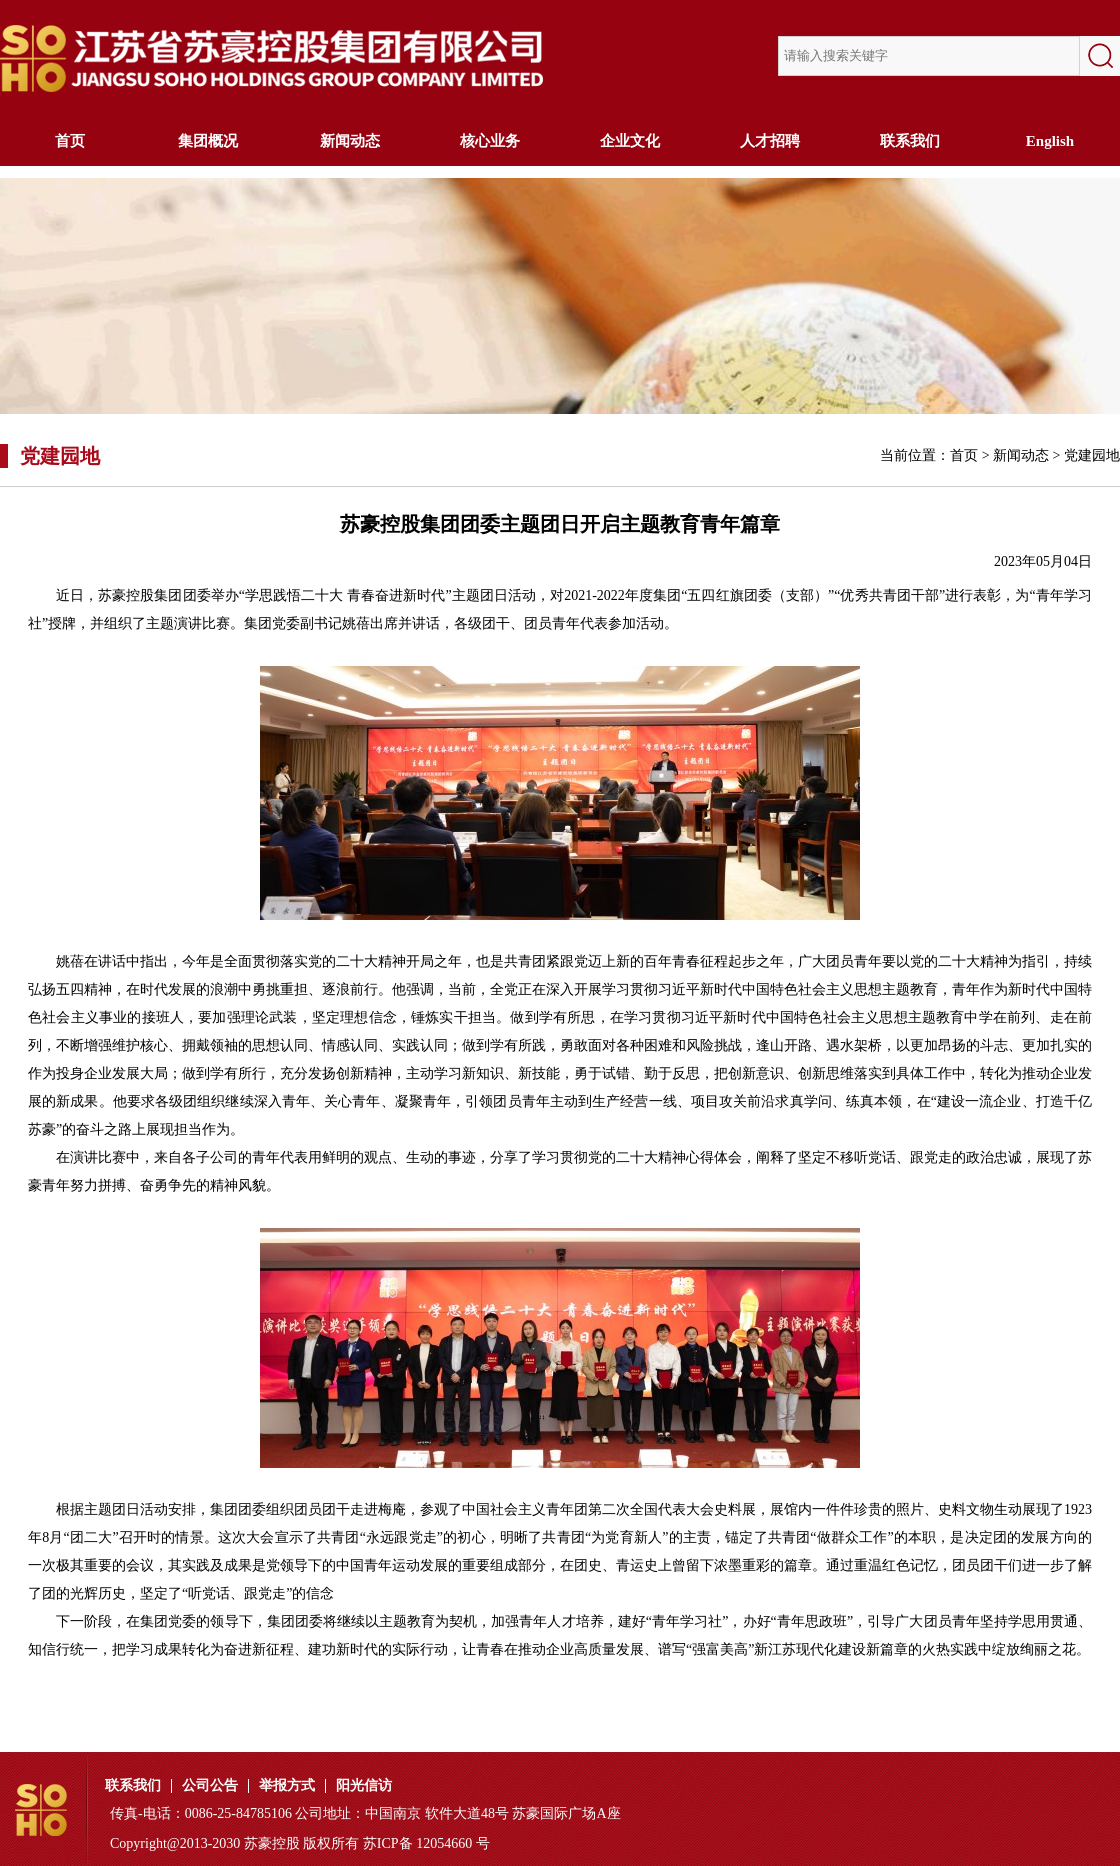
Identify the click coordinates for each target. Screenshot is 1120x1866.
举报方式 (287, 1786)
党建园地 (1092, 455)
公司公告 (210, 1786)
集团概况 (210, 141)
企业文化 (630, 141)
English (1050, 141)
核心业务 (490, 141)
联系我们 (910, 141)
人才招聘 (770, 141)
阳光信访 (364, 1786)
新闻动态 (350, 141)
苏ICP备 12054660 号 (426, 1843)
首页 (70, 141)
